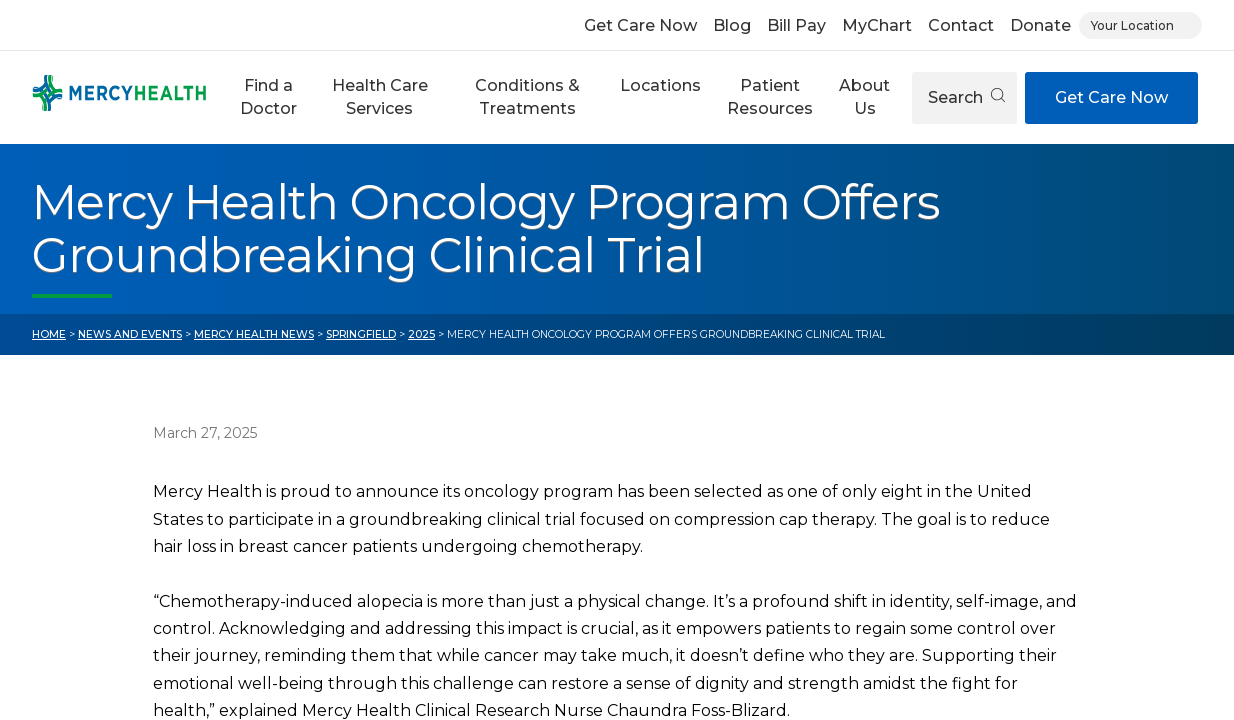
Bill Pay (796, 25)
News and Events (130, 334)
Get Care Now (640, 25)
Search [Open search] (966, 97)
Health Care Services (380, 96)
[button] (268, 97)
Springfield (361, 334)
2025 (421, 334)
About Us (864, 96)
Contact (961, 25)
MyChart (877, 25)
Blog (732, 25)
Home (49, 334)
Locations (660, 85)
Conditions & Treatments (527, 96)
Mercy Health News (254, 334)
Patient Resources (770, 96)
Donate (1040, 25)
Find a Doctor (268, 96)
